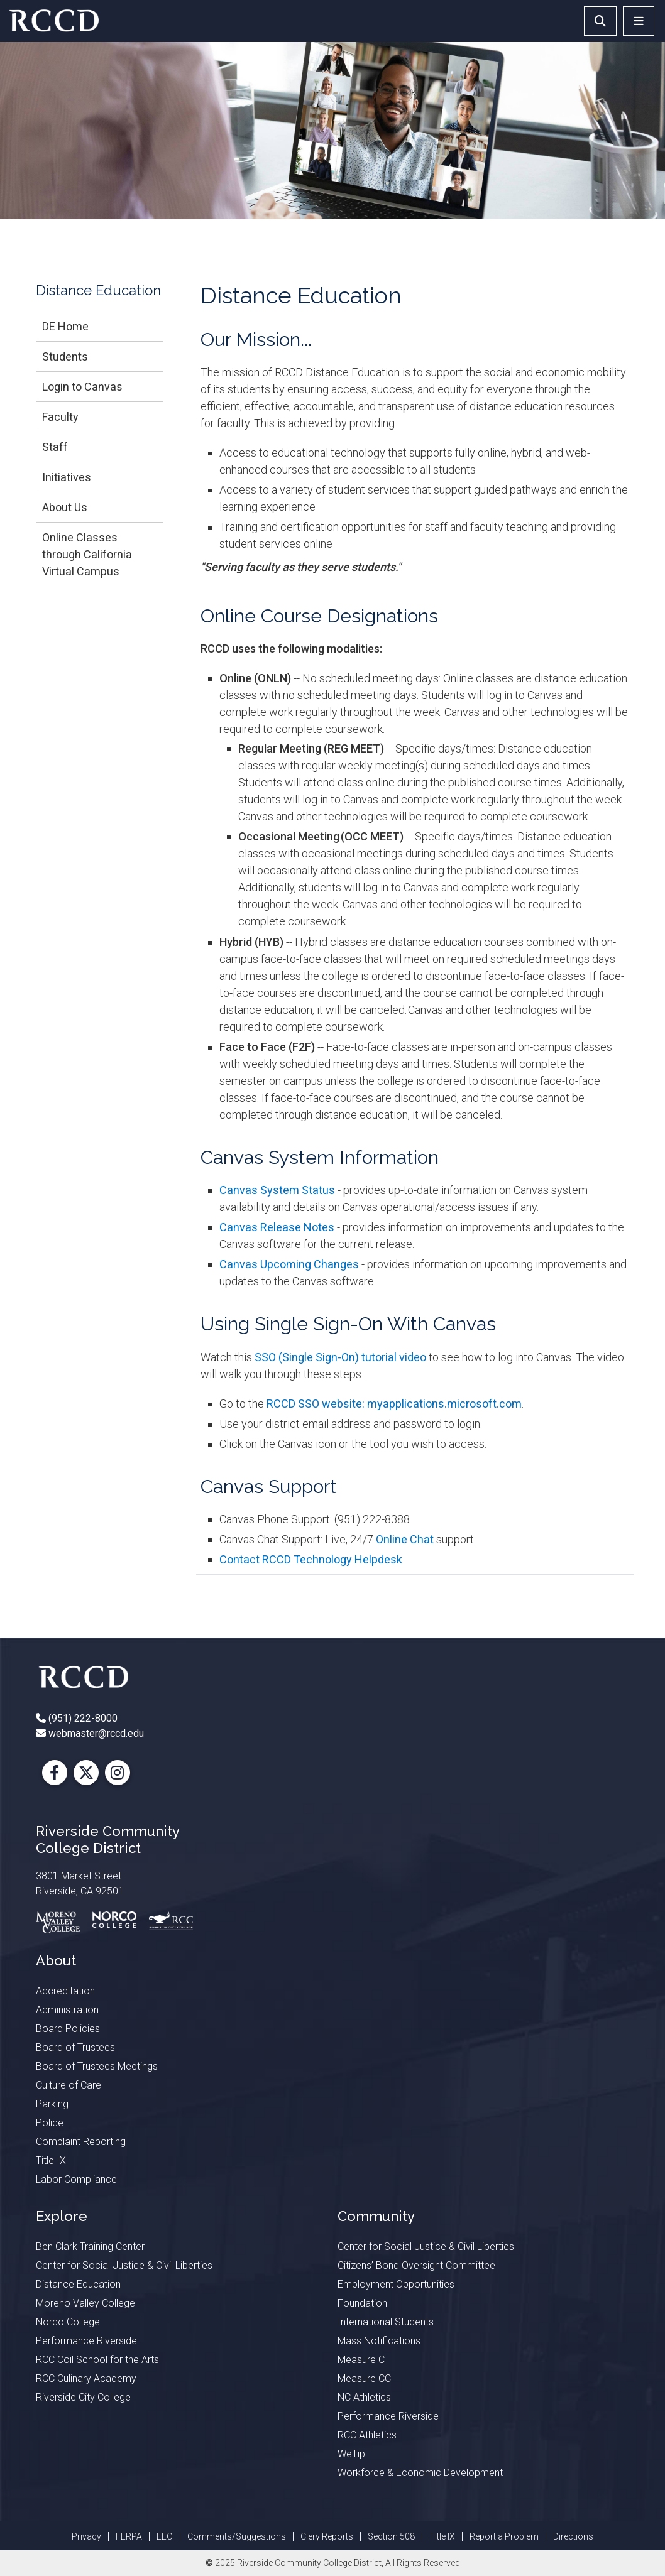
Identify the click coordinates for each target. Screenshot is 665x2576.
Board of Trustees (75, 2047)
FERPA (129, 2536)
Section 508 (391, 2536)
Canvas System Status (277, 1190)
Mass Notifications (379, 2341)
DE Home (65, 326)
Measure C (361, 2360)
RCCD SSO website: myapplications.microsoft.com (394, 1403)
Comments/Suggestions (236, 2536)
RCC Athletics (367, 2435)
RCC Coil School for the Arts (97, 2360)
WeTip (351, 2454)
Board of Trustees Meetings (97, 2066)
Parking (52, 2104)
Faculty (60, 416)
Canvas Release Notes (276, 1227)
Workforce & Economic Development (420, 2473)
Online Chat (405, 1539)
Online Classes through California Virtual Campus (87, 554)
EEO (165, 2536)
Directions (573, 2536)
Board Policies (68, 2029)
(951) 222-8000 (82, 1718)
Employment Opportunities (396, 2284)
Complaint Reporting (81, 2142)
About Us (64, 507)
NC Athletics (364, 2397)
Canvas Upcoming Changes (289, 1264)
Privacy (86, 2536)
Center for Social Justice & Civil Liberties (124, 2265)
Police (49, 2123)
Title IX (51, 2160)
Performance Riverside (86, 2341)
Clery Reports (326, 2536)
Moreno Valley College (85, 2303)
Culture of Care (68, 2085)
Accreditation (65, 1991)
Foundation (362, 2303)
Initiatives (66, 477)
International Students (386, 2322)
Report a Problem (504, 2536)
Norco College (68, 2322)
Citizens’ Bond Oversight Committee (416, 2265)
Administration (67, 2010)
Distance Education (78, 2284)
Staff (55, 447)
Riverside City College (83, 2397)
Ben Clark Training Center (90, 2247)
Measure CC (364, 2378)
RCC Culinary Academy (86, 2378)
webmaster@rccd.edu (95, 1733)
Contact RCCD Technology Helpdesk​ (310, 1559)
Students (65, 356)
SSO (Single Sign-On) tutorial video (340, 1357)
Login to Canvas (82, 386)
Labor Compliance (76, 2179)
